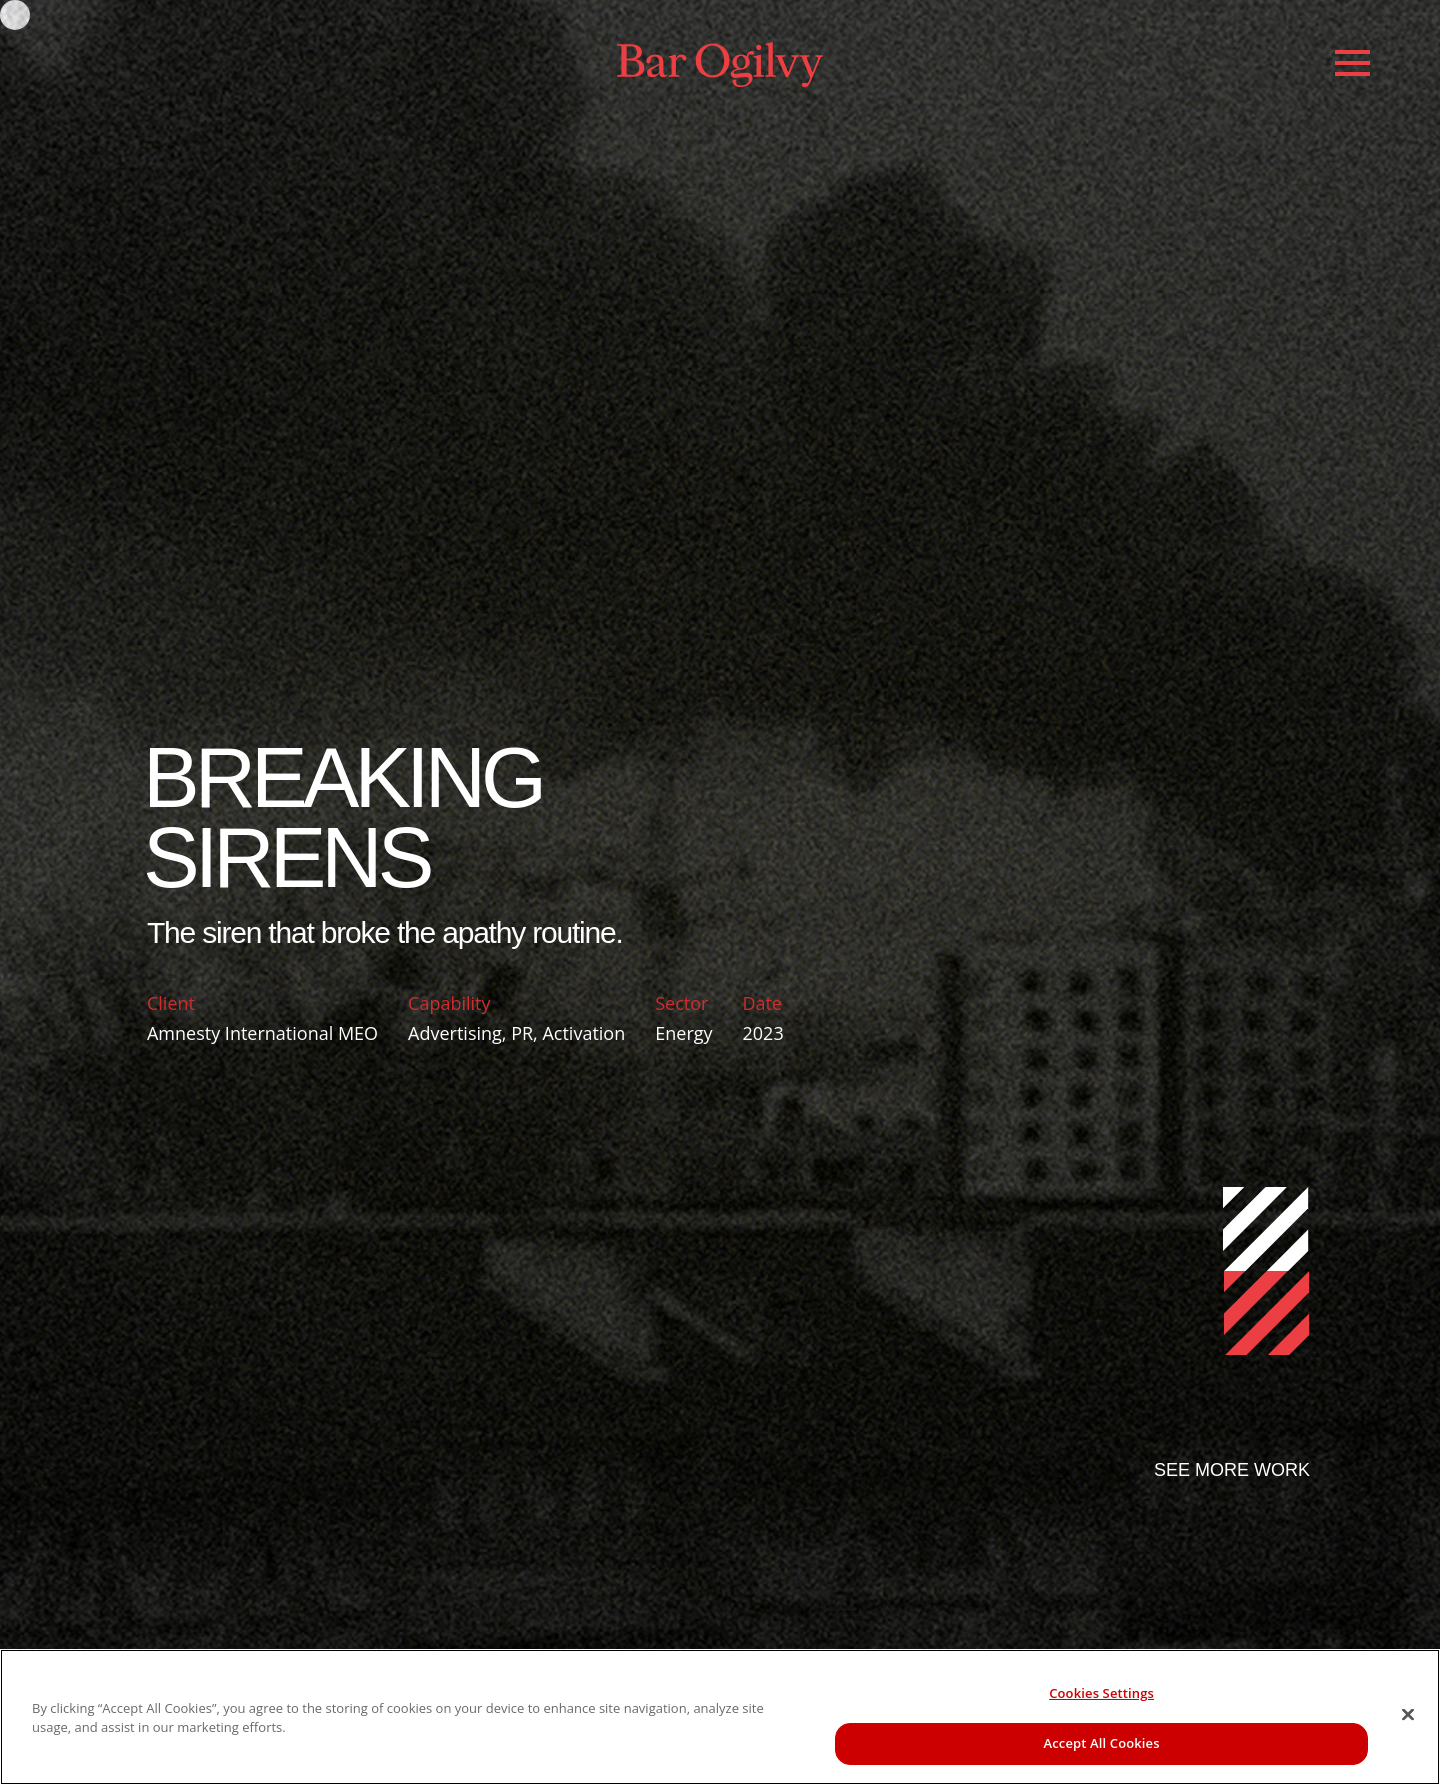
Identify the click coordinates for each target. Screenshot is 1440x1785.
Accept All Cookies (1102, 1743)
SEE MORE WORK (1232, 1470)
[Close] (1408, 1714)
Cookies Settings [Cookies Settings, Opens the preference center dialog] (1101, 1693)
